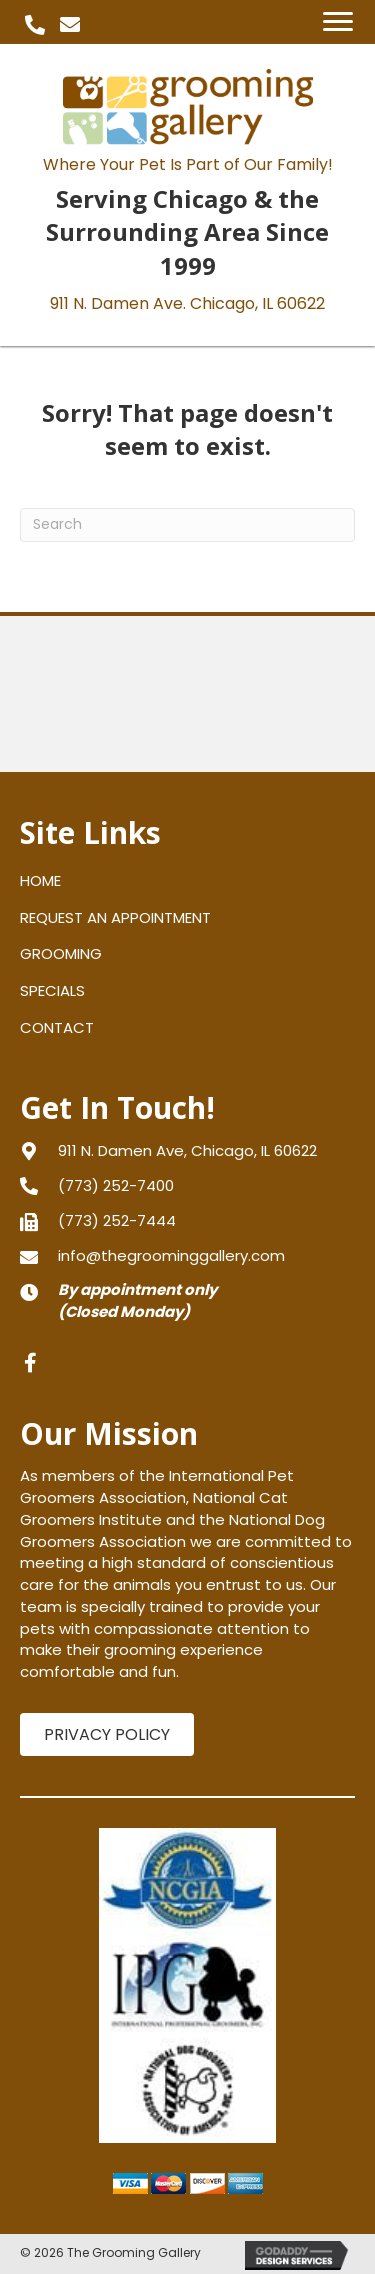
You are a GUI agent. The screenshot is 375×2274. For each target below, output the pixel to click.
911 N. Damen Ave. (187, 303)
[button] (35, 25)
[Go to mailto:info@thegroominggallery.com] (187, 1255)
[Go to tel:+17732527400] (187, 1185)
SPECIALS (52, 990)
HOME (40, 880)
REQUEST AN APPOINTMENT (115, 917)
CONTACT (57, 1027)
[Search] (187, 525)
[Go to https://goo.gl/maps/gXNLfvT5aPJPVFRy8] (187, 1150)
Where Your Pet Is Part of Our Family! (188, 164)
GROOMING (61, 953)
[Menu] (338, 22)
